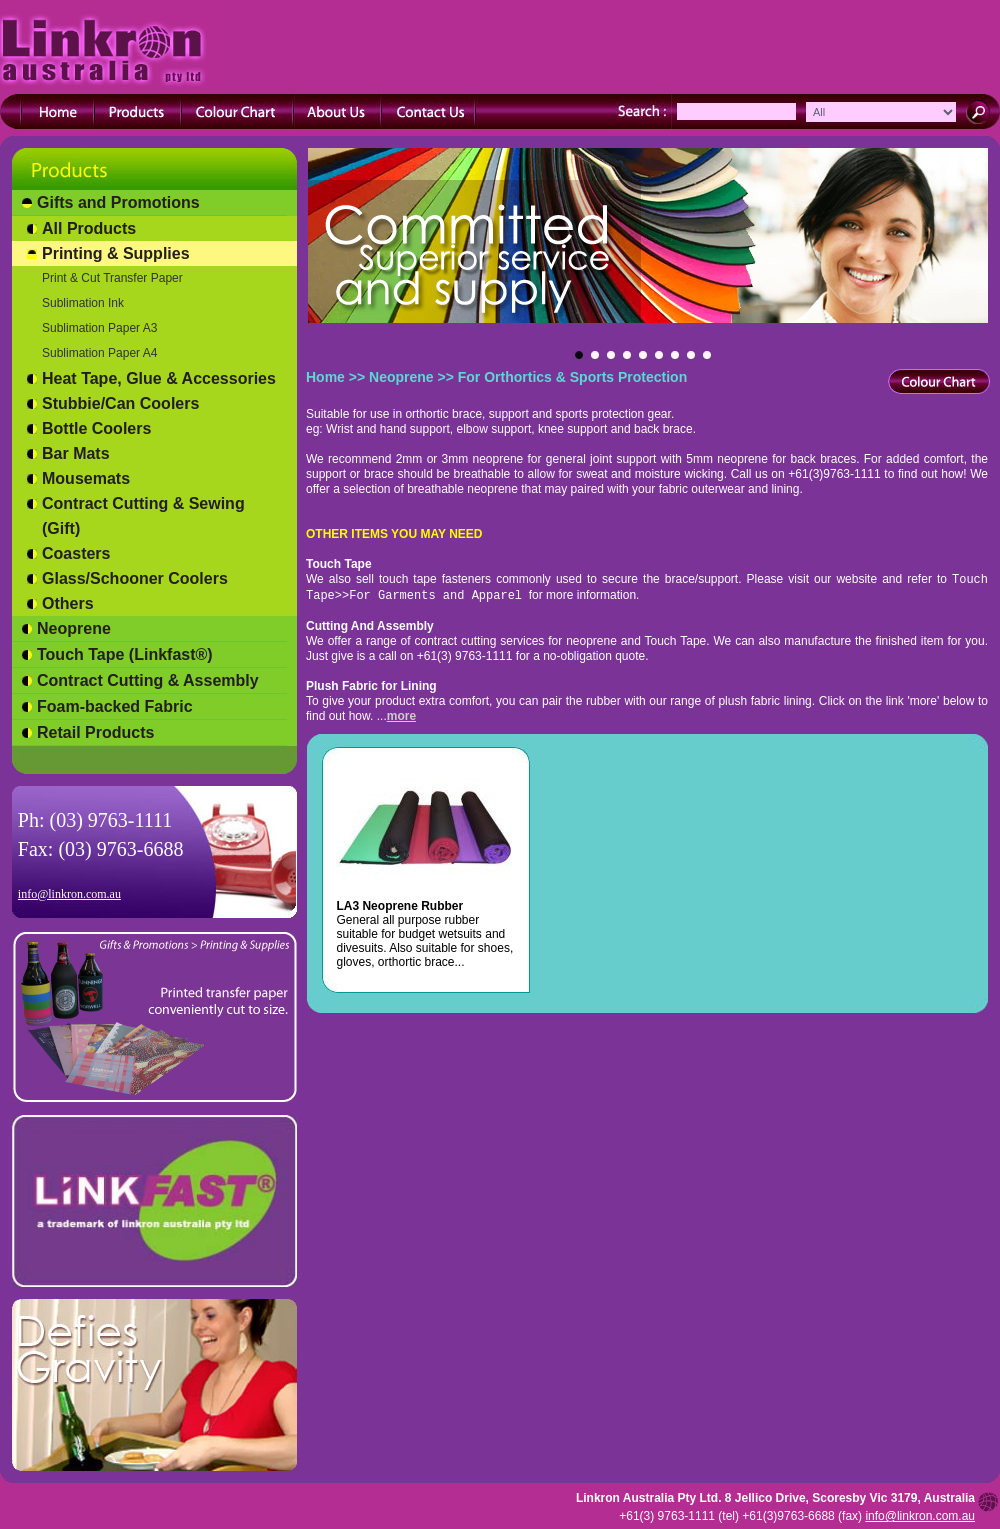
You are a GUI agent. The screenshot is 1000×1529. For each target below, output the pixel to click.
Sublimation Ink (83, 303)
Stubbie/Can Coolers (120, 403)
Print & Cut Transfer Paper (112, 278)
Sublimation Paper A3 (99, 328)
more (401, 716)
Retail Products (95, 732)
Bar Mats (76, 453)
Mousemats (86, 478)
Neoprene (74, 628)
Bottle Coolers (96, 428)
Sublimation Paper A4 (99, 353)
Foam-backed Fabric (115, 706)
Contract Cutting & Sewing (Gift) (143, 516)
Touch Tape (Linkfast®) (125, 654)
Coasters (76, 553)
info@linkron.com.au (69, 894)
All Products (89, 228)
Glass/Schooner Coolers (135, 578)
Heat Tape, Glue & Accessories (159, 378)
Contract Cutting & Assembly (148, 680)
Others (68, 603)
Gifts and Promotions (118, 202)
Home (325, 377)
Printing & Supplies (116, 253)
